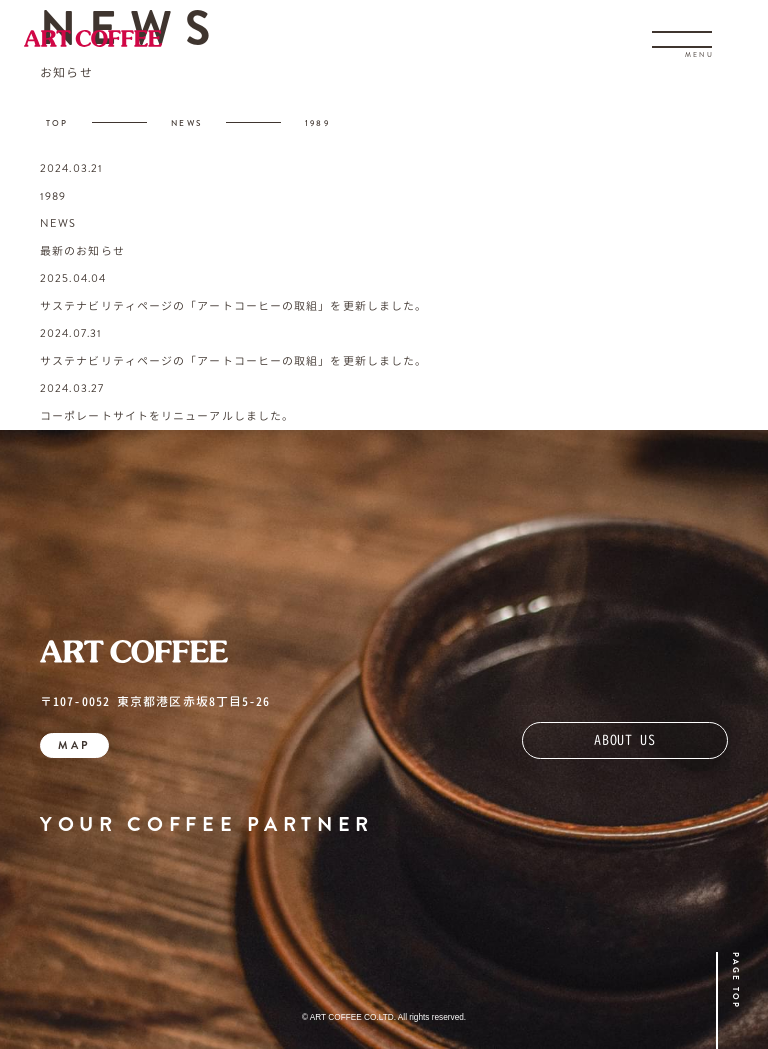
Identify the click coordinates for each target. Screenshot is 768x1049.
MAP (74, 745)
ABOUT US (625, 739)
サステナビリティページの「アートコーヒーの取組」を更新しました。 (233, 306)
